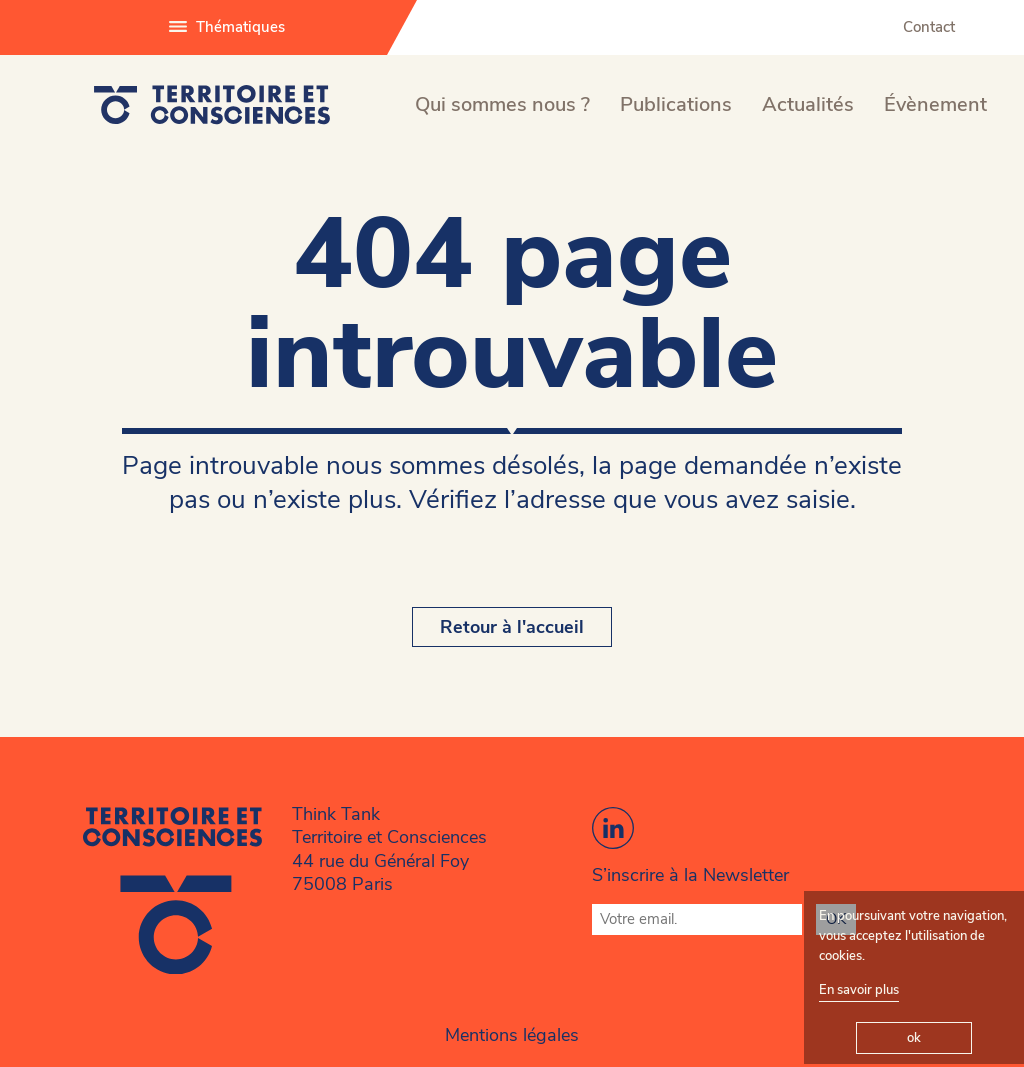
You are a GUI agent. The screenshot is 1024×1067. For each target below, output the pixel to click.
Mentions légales (512, 1035)
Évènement (935, 104)
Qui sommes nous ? (502, 104)
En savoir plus (859, 990)
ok (914, 1038)
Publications (676, 104)
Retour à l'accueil (512, 627)
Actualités (808, 104)
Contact (929, 27)
